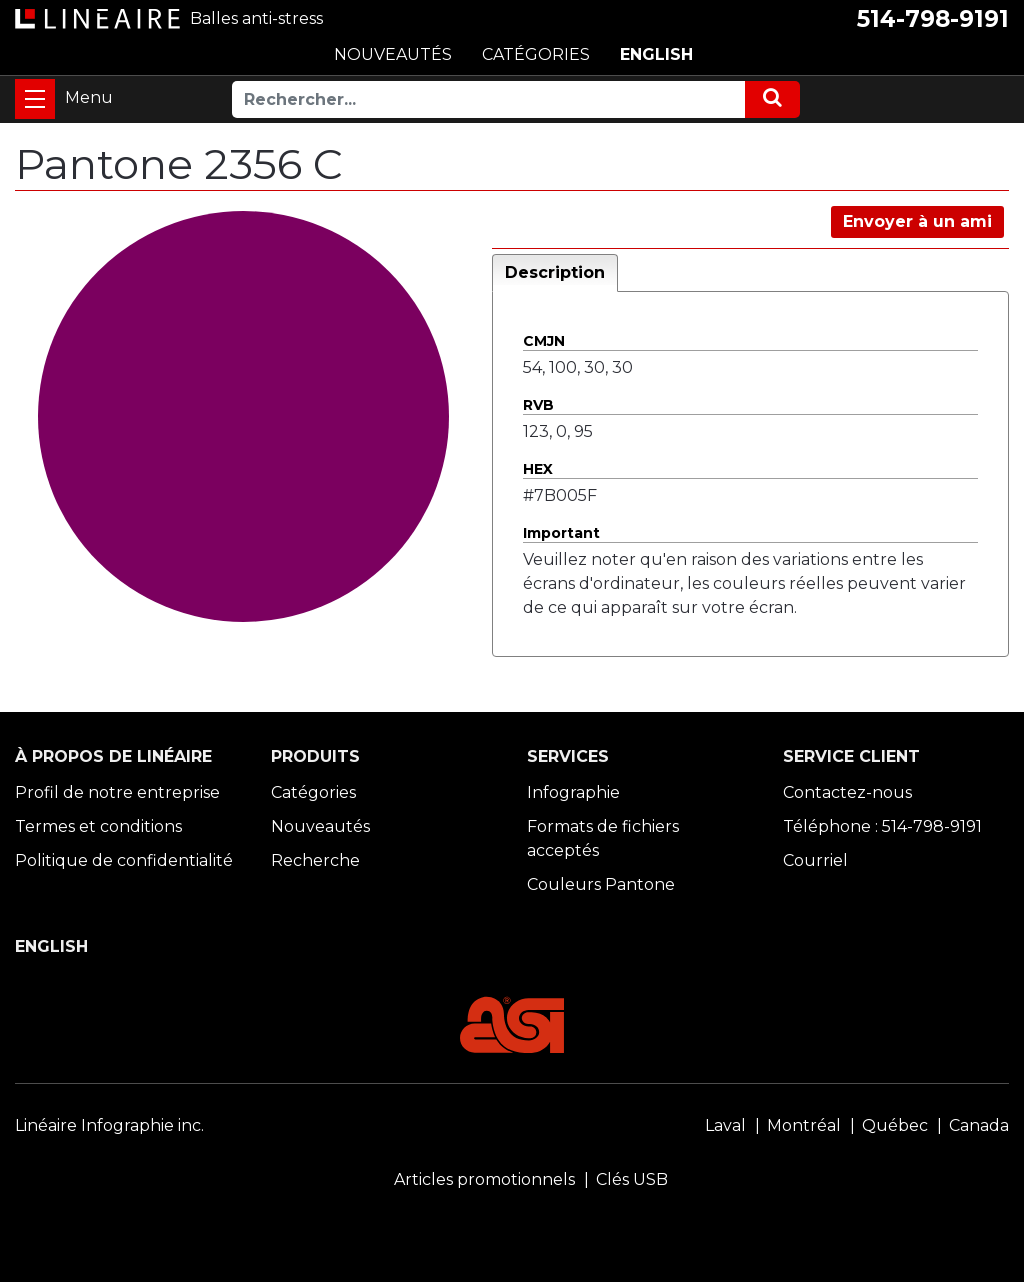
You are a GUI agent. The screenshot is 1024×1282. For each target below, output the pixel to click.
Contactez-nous (847, 792)
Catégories (313, 792)
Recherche (315, 860)
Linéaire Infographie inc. (109, 1125)
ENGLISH (656, 54)
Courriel (815, 860)
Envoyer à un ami (917, 221)
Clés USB (632, 1179)
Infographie (573, 792)
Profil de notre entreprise (117, 792)
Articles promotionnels (484, 1179)
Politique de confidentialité (124, 860)
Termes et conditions (98, 826)
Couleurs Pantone (601, 884)
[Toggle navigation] (35, 99)
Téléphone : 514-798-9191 (882, 826)
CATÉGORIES (536, 54)
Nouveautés (320, 826)
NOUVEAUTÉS (393, 54)
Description (555, 272)
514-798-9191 (933, 19)
